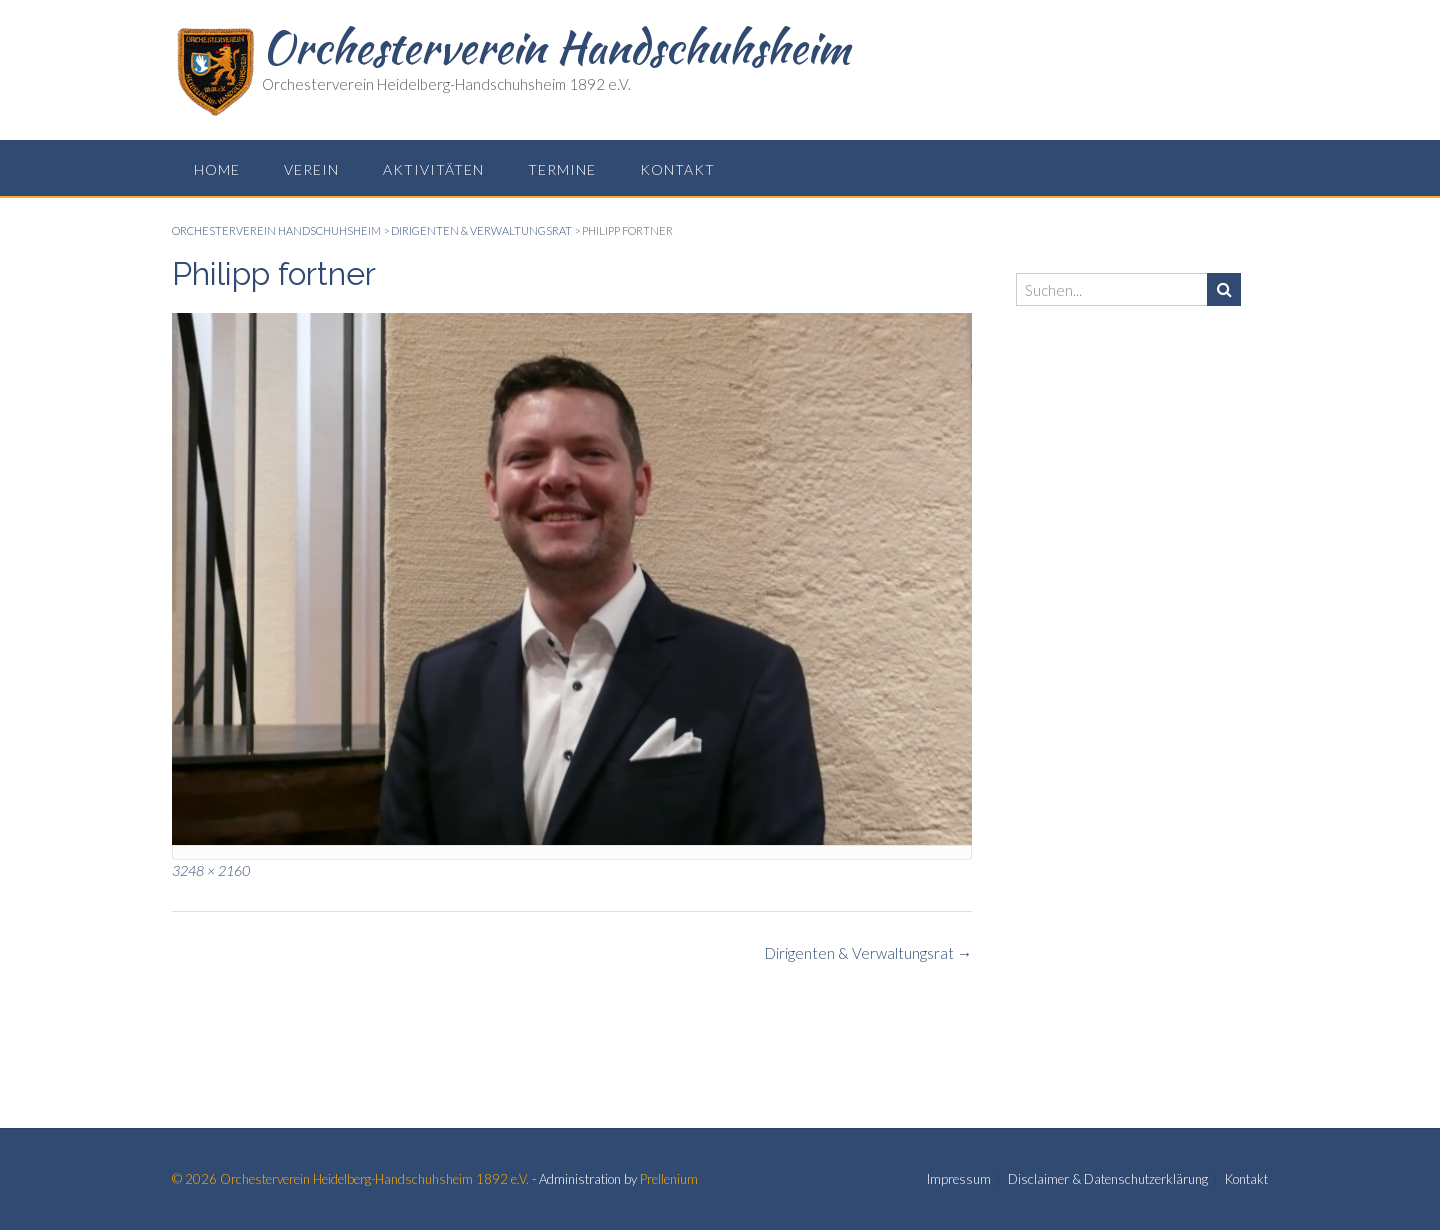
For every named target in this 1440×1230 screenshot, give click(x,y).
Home (217, 169)
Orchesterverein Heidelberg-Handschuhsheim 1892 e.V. (374, 1179)
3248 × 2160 (211, 870)
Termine (562, 169)
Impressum (959, 1179)
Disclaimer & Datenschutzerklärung (1108, 1179)
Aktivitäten (433, 169)
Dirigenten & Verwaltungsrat (868, 953)
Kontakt (677, 169)
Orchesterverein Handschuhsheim (556, 47)
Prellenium (669, 1179)
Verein (311, 169)
